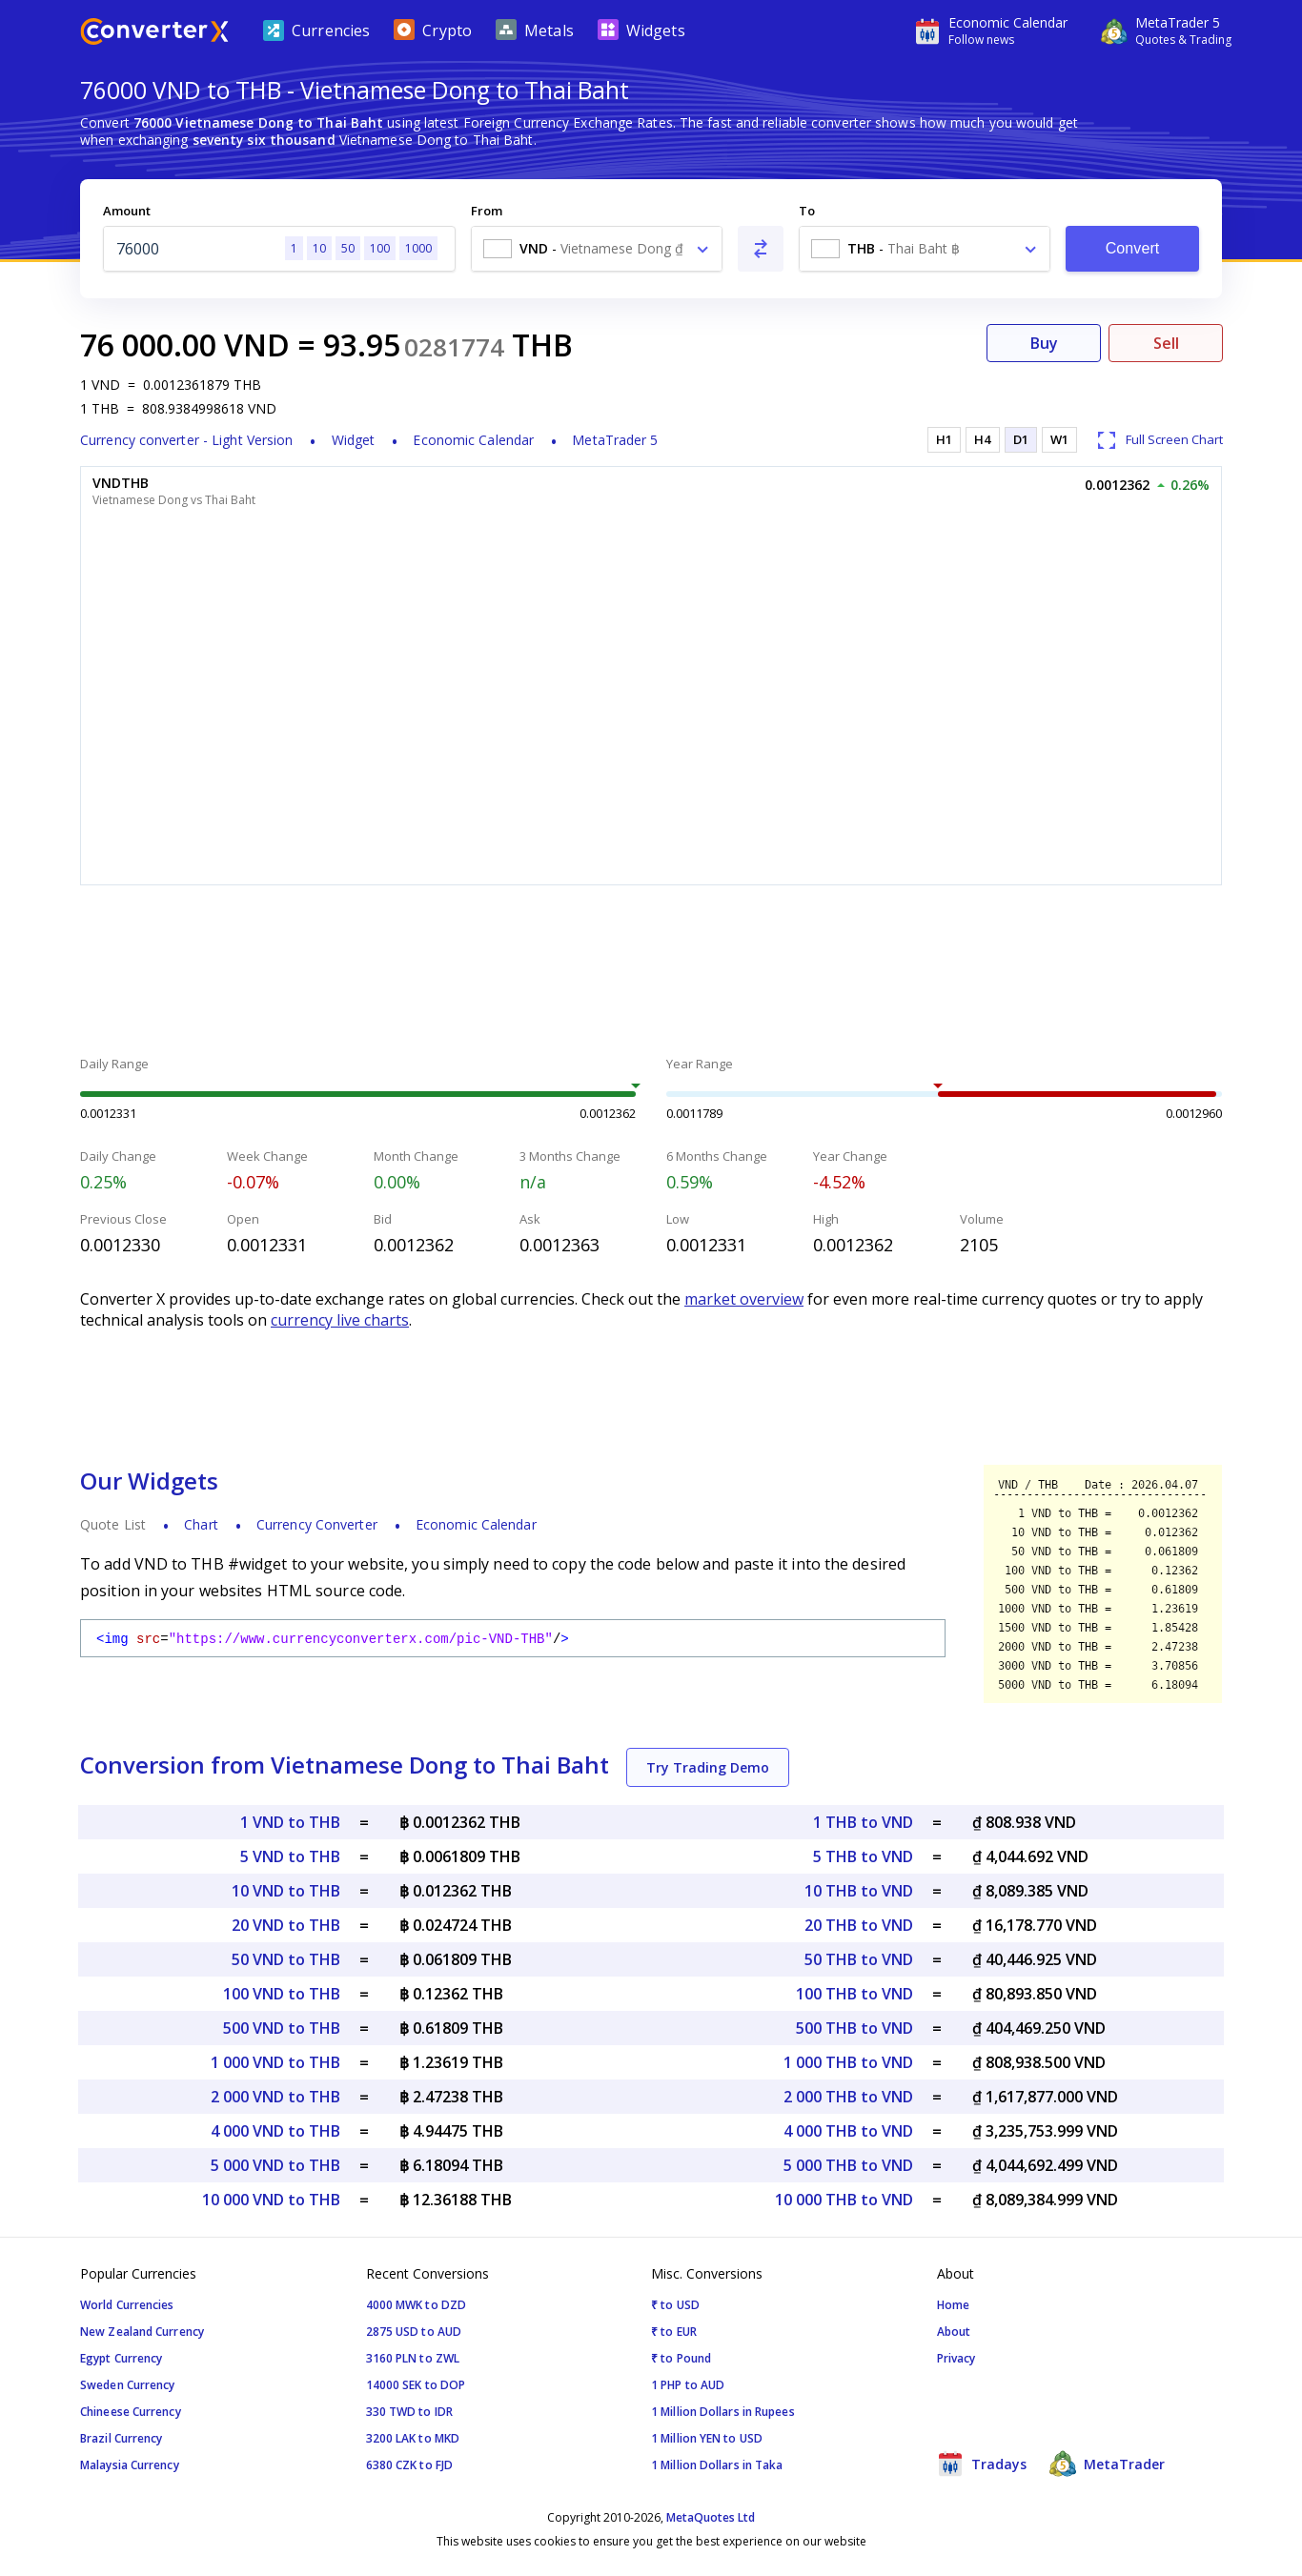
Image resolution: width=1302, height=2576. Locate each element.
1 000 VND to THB (275, 2062)
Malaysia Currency (129, 2465)
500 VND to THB (281, 2028)
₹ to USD (675, 2305)
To (807, 210)
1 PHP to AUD (687, 2385)
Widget (354, 440)
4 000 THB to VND (848, 2130)
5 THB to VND (863, 1856)
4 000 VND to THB (275, 2130)
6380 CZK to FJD (410, 2465)
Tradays (982, 2463)
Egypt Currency (121, 2358)
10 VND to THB (286, 1890)
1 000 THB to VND (848, 2062)
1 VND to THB (290, 1822)
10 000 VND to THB (271, 2199)
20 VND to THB (286, 1925)
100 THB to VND (854, 1993)
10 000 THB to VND (844, 2199)
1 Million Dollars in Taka (717, 2465)
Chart (201, 1524)
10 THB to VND (858, 1890)
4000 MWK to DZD (416, 2305)
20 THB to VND (858, 1925)
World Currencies (127, 2305)
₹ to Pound (681, 2358)
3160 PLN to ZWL (413, 2358)
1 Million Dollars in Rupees (723, 2412)
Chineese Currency (130, 2412)
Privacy (956, 2358)
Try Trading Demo (707, 1767)
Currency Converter (316, 1524)
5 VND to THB (290, 1856)
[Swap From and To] (760, 249)
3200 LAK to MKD (413, 2438)
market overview (744, 1298)
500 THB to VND (854, 2028)
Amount (127, 210)
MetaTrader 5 (615, 440)
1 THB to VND (863, 1822)
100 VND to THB (281, 1993)
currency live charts (340, 1319)
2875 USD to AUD (414, 2331)
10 (319, 248)
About (954, 2331)
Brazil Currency (121, 2438)
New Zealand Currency (142, 2331)
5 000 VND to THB (275, 2165)
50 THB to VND (858, 1959)
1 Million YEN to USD (707, 2438)
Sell (1166, 343)
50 (348, 248)
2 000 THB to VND (848, 2096)
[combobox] (597, 249)
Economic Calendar (473, 440)
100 (380, 248)
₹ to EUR (674, 2331)
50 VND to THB (286, 1959)
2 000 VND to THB (275, 2096)
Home (953, 2305)
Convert (1133, 248)
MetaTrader (1107, 2463)
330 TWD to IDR (409, 2412)
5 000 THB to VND (848, 2165)
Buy (1044, 343)
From (486, 210)
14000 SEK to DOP (416, 2385)
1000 (418, 248)
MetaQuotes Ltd (710, 2517)
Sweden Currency (127, 2385)
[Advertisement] (651, 973)
